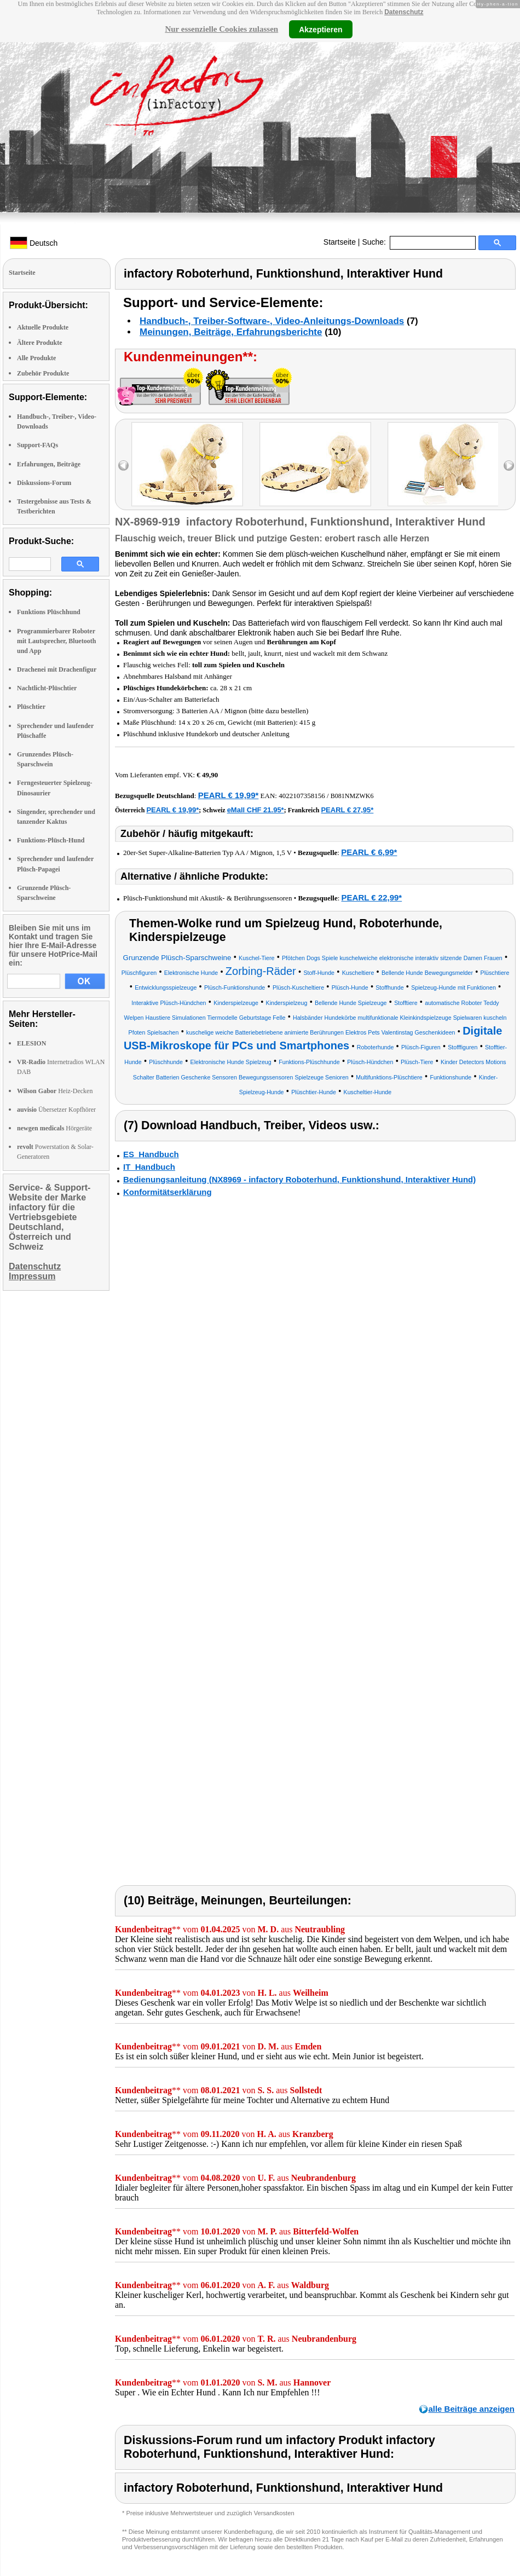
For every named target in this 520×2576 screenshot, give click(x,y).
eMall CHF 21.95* (255, 810)
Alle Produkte (36, 358)
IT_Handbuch (149, 1166)
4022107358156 (302, 796)
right (509, 465)
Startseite (339, 242)
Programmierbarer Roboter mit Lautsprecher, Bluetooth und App (56, 641)
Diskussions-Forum (44, 483)
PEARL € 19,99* (228, 795)
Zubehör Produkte (43, 373)
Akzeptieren (320, 29)
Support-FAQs (37, 445)
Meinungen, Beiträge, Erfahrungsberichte (231, 332)
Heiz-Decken (55, 1091)
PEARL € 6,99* (369, 852)
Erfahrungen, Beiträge (48, 464)
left (123, 465)
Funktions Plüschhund (48, 612)
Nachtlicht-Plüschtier (47, 688)
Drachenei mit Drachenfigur (56, 669)
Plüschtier (31, 707)
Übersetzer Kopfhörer (56, 1109)
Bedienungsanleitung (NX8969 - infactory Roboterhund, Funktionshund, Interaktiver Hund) (299, 1179)
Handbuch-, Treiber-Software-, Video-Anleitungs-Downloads (272, 321)
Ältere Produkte (39, 342)
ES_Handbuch (151, 1154)
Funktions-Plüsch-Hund (50, 840)
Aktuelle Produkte (42, 327)
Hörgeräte (54, 1128)
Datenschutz (403, 12)
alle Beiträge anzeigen (471, 2408)
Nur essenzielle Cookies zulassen (221, 29)
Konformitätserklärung (167, 1192)
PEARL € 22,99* (372, 897)
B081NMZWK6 (352, 796)
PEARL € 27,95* (347, 810)
